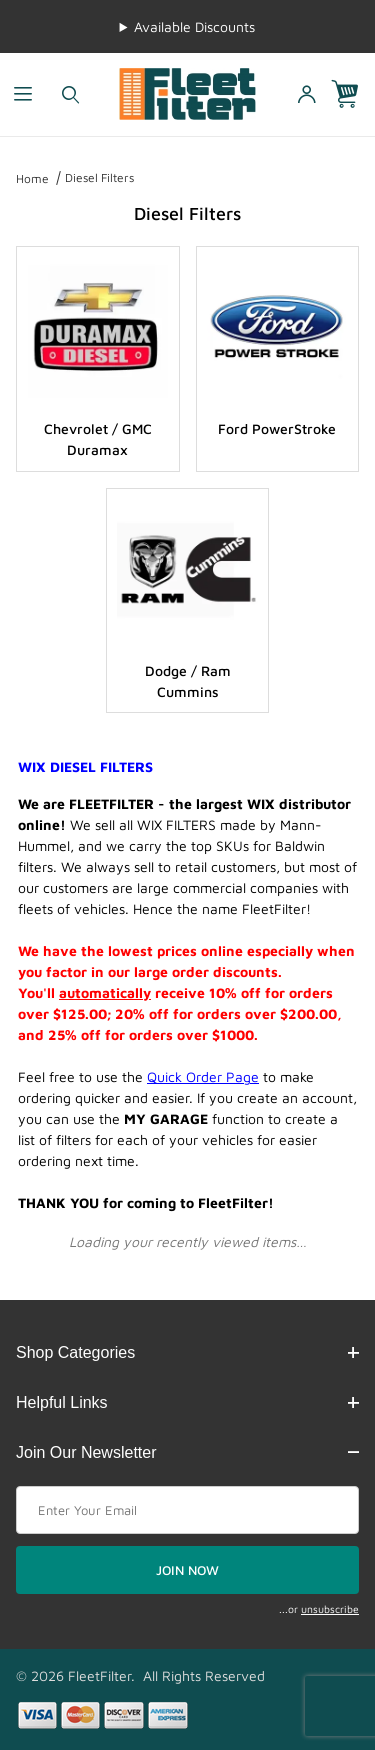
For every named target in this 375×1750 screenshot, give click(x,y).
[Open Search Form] (70, 94)
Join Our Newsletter (187, 1452)
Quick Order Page (203, 1076)
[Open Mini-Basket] (353, 94)
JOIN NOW (187, 1570)
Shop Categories (187, 1352)
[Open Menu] (23, 94)
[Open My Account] (306, 94)
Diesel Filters (99, 177)
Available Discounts (194, 26)
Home (32, 178)
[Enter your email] (187, 1510)
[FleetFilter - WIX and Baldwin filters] (187, 92)
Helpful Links (187, 1402)
